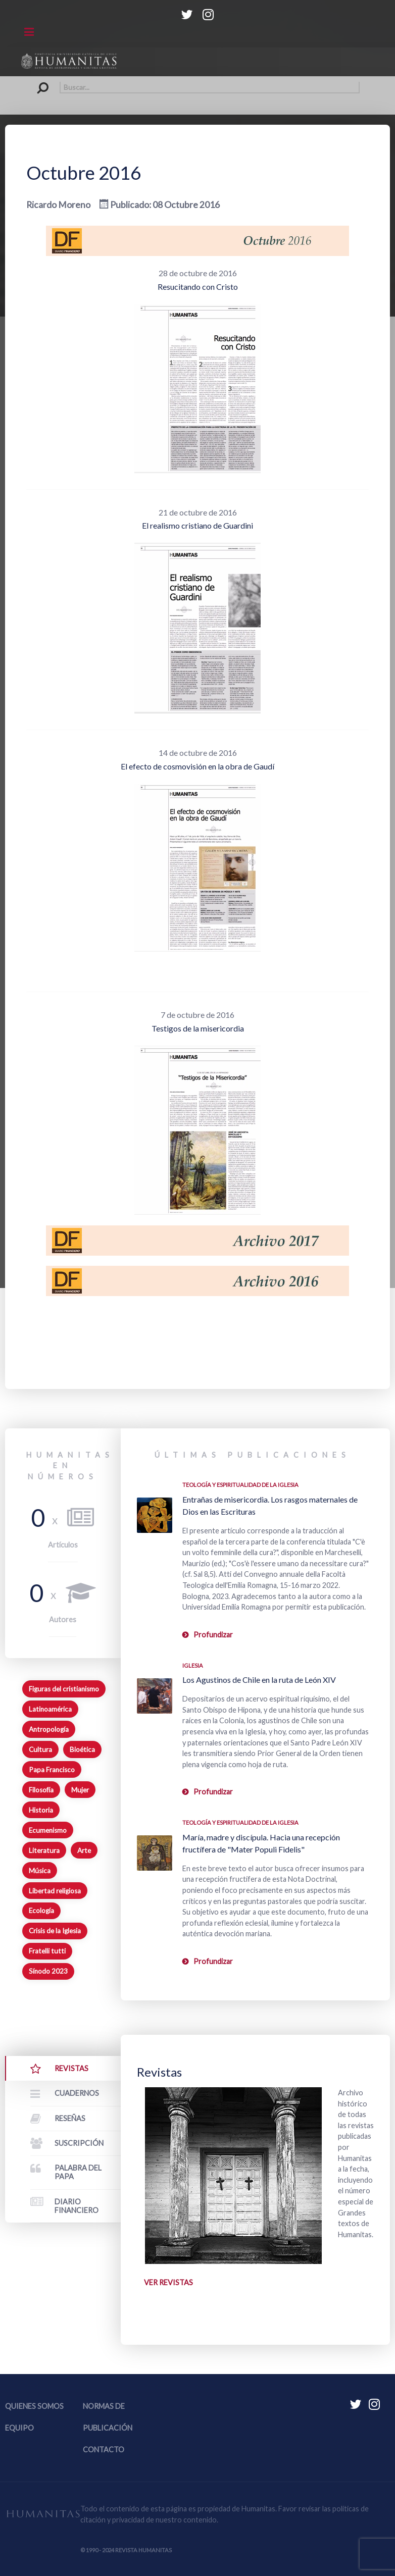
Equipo (19, 2428)
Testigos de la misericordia (198, 1028)
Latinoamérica (50, 1709)
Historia (41, 1810)
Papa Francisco (52, 1770)
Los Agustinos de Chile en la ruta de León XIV (259, 1679)
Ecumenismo (48, 1830)
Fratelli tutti (47, 1951)
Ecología (41, 1911)
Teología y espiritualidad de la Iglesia (240, 1484)
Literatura (44, 1850)
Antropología (49, 1729)
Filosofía (41, 1790)
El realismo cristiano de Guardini (197, 525)
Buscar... (35, 81)
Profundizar (213, 1634)
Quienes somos (34, 2406)
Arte (84, 1850)
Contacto (103, 2449)
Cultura (40, 1749)
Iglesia (192, 1665)
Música (40, 1871)
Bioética (82, 1749)
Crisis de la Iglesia (55, 1931)
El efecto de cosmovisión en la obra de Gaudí (197, 766)
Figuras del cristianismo (64, 1689)
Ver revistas (168, 2282)
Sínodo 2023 (48, 1971)
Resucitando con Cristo (198, 286)
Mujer (80, 1790)
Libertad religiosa (55, 1891)
